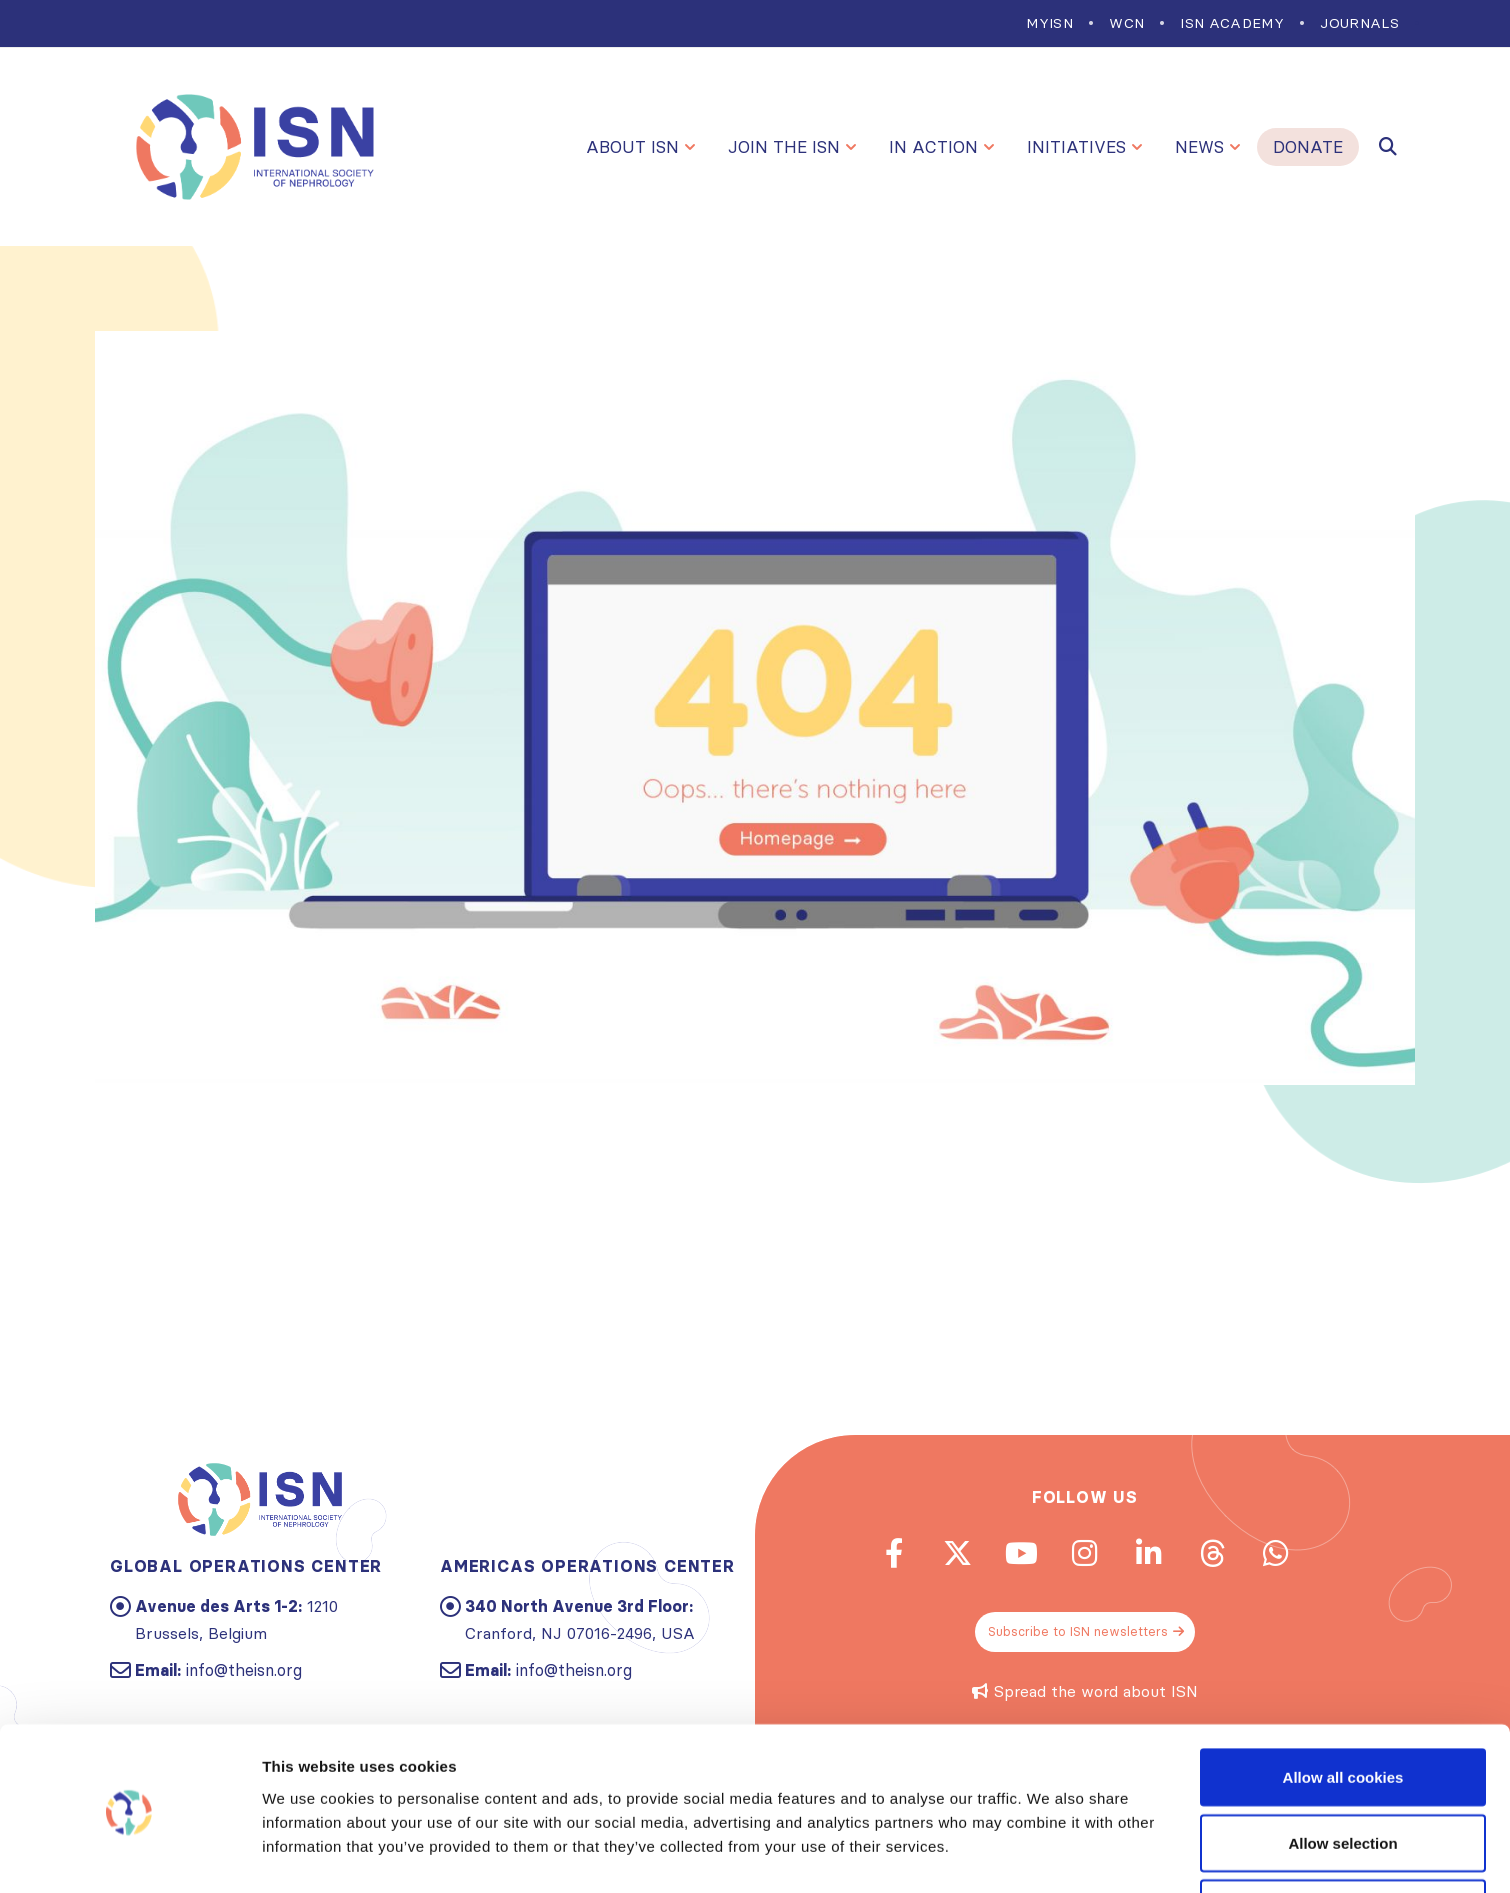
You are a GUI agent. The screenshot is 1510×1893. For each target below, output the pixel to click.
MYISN (1049, 23)
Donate (1308, 147)
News (1199, 147)
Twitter (951, 1554)
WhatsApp (1286, 1554)
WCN (1126, 23)
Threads (1219, 1554)
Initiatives (1076, 147)
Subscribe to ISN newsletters (1087, 1635)
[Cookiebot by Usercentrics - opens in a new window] (129, 1854)
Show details (1049, 1841)
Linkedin (1152, 1554)
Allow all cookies (1343, 1708)
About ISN (632, 147)
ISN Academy (1232, 23)
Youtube (1018, 1554)
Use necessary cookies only (1343, 1839)
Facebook (884, 1554)
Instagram (1085, 1554)
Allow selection (1342, 1774)
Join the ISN (784, 147)
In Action (933, 147)
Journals (1359, 23)
